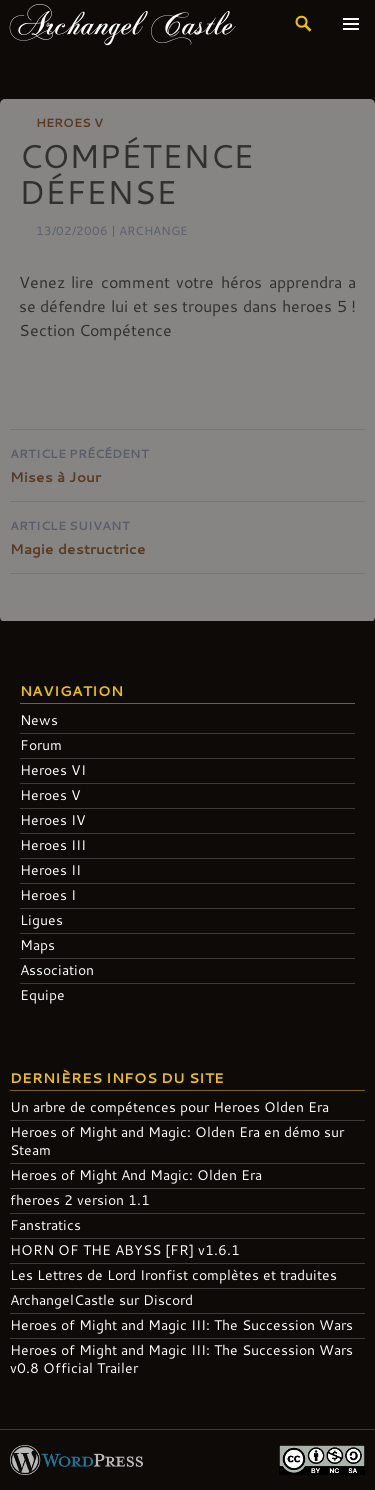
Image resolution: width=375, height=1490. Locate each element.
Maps (37, 944)
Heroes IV (53, 819)
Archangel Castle (122, 23)
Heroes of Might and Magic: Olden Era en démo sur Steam (177, 1140)
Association (57, 969)
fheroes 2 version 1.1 (80, 1199)
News (39, 719)
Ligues (41, 919)
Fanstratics (45, 1224)
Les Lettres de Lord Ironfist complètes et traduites (173, 1274)
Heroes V (69, 122)
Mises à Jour (187, 463)
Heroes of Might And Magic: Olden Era (136, 1174)
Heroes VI (53, 769)
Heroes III (53, 844)
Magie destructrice (187, 535)
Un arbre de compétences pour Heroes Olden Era (169, 1106)
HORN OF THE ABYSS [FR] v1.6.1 (125, 1249)
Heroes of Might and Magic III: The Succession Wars (181, 1324)
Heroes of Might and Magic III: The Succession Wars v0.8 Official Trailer (181, 1358)
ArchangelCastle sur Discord (101, 1299)
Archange (153, 230)
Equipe (42, 994)
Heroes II (50, 869)
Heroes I (48, 894)
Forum (41, 744)
